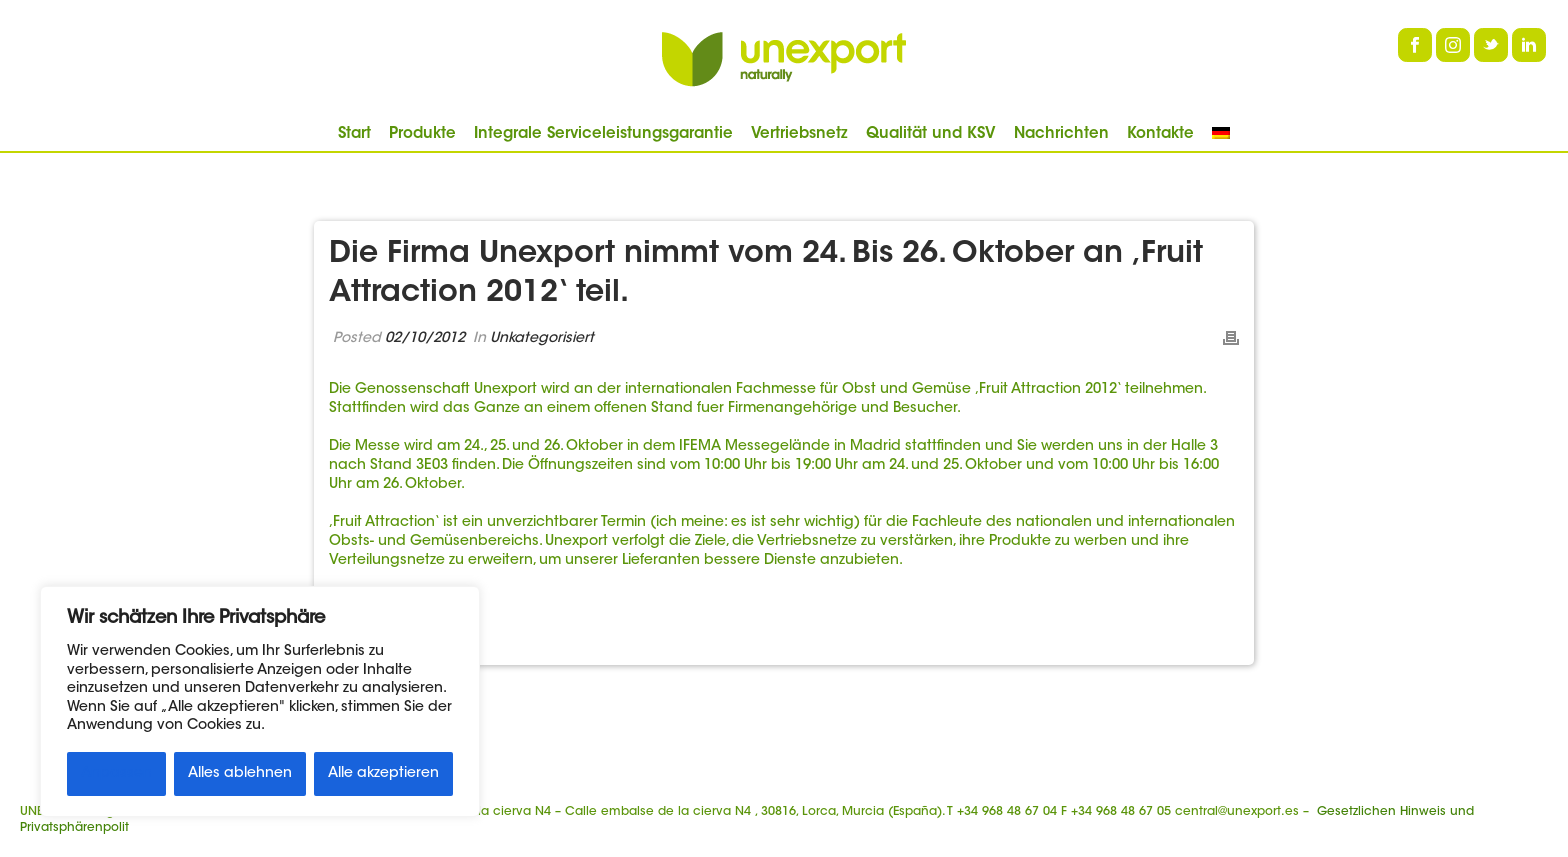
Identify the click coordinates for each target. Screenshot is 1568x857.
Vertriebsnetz (799, 134)
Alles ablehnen (240, 774)
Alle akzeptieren (383, 774)
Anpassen (116, 774)
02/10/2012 (425, 339)
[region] (260, 701)
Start (354, 134)
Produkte (422, 134)
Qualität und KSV (931, 134)
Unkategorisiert (542, 339)
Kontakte (1160, 134)
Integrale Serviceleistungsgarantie (603, 134)
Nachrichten (1061, 134)
